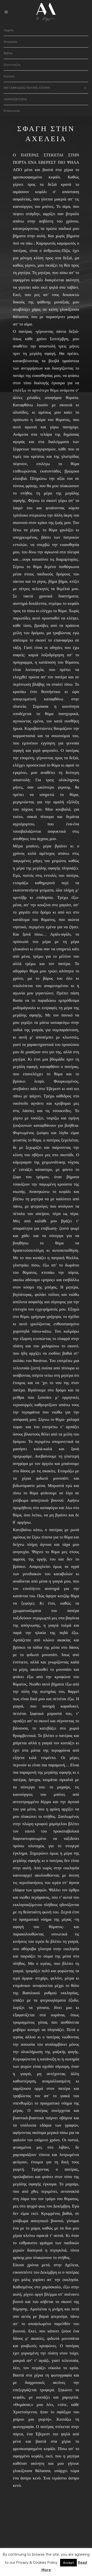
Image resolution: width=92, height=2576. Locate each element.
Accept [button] (68, 2562)
